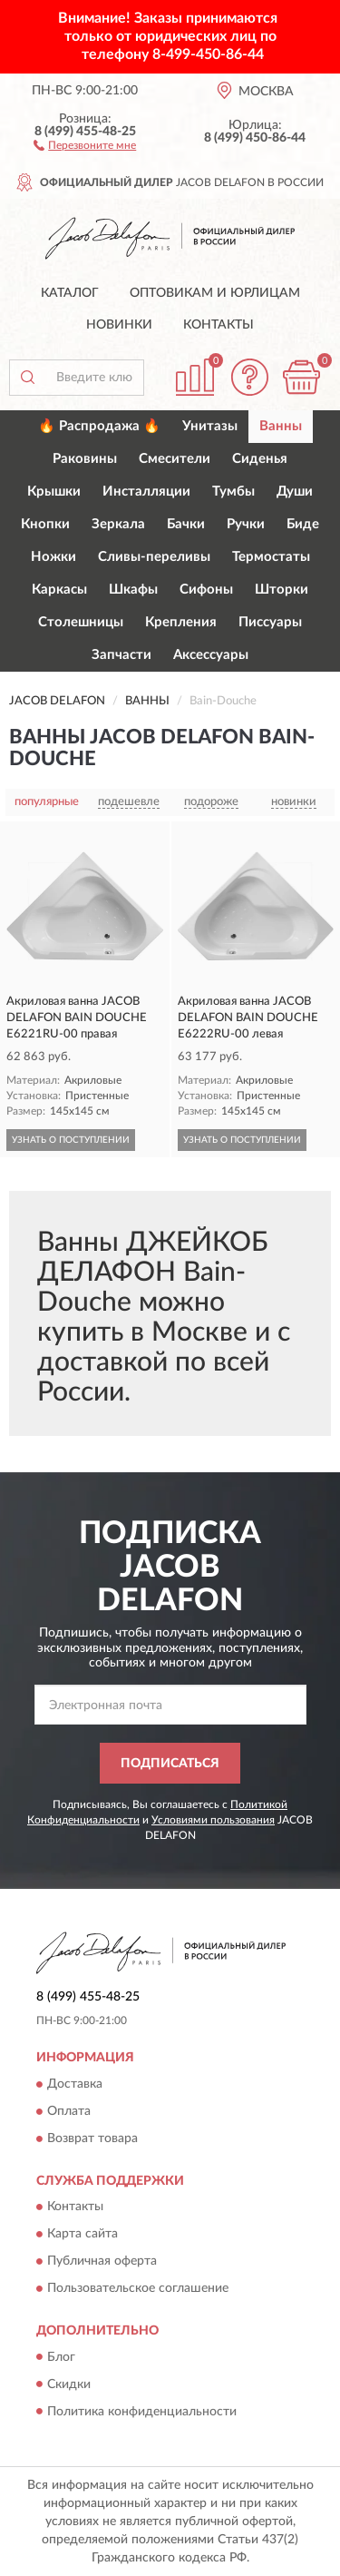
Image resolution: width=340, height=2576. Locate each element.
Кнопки (45, 524)
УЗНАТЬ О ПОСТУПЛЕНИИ (71, 1140)
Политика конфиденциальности (142, 2411)
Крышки (54, 491)
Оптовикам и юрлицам (215, 293)
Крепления (181, 622)
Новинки (119, 325)
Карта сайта (82, 2234)
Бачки (186, 524)
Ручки (246, 524)
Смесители (174, 459)
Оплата (69, 2111)
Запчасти (121, 655)
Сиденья (259, 459)
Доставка (74, 2084)
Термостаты (271, 557)
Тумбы (233, 491)
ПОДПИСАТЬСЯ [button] (170, 1763)
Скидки (69, 2384)
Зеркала (118, 524)
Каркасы (59, 589)
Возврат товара (92, 2138)
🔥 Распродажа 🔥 (99, 426)
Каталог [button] (70, 293)
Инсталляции (146, 491)
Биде (303, 524)
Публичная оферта (102, 2262)
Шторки (281, 589)
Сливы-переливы (154, 557)
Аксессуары (210, 655)
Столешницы (80, 622)
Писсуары (270, 622)
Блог (61, 2357)
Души (295, 491)
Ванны (280, 426)
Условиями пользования (213, 1819)
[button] (85, 144)
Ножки (53, 557)
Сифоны (206, 589)
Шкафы (133, 589)
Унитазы (210, 426)
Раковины (85, 459)
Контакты (218, 325)
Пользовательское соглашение (137, 2289)
